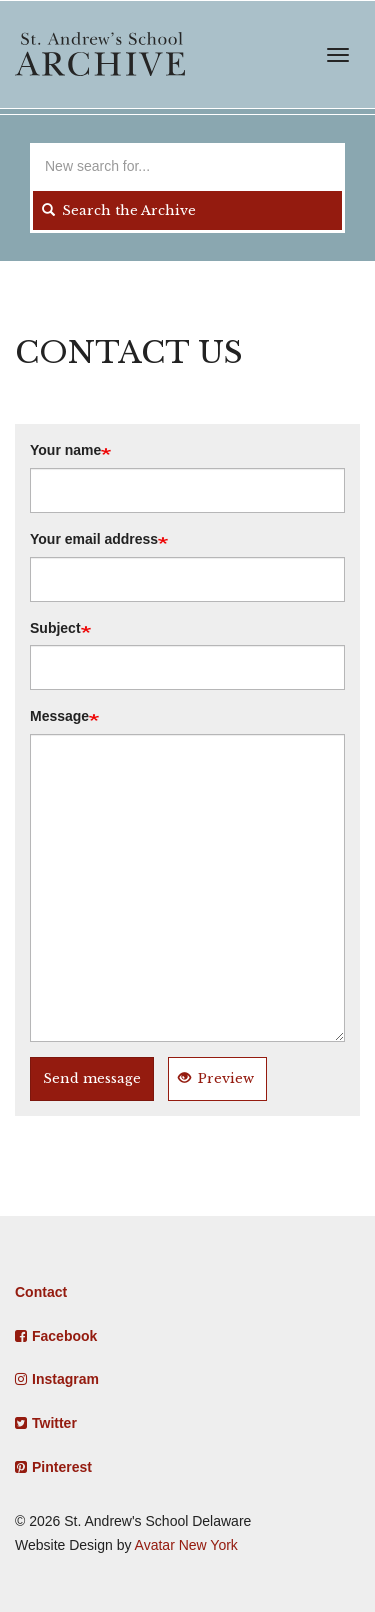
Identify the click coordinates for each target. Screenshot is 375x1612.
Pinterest (62, 1467)
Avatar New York (186, 1545)
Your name (65, 450)
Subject (55, 628)
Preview (216, 1078)
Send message (92, 1078)
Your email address (94, 539)
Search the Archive (119, 210)
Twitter (54, 1423)
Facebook (64, 1336)
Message (59, 716)
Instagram (65, 1379)
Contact (41, 1292)
